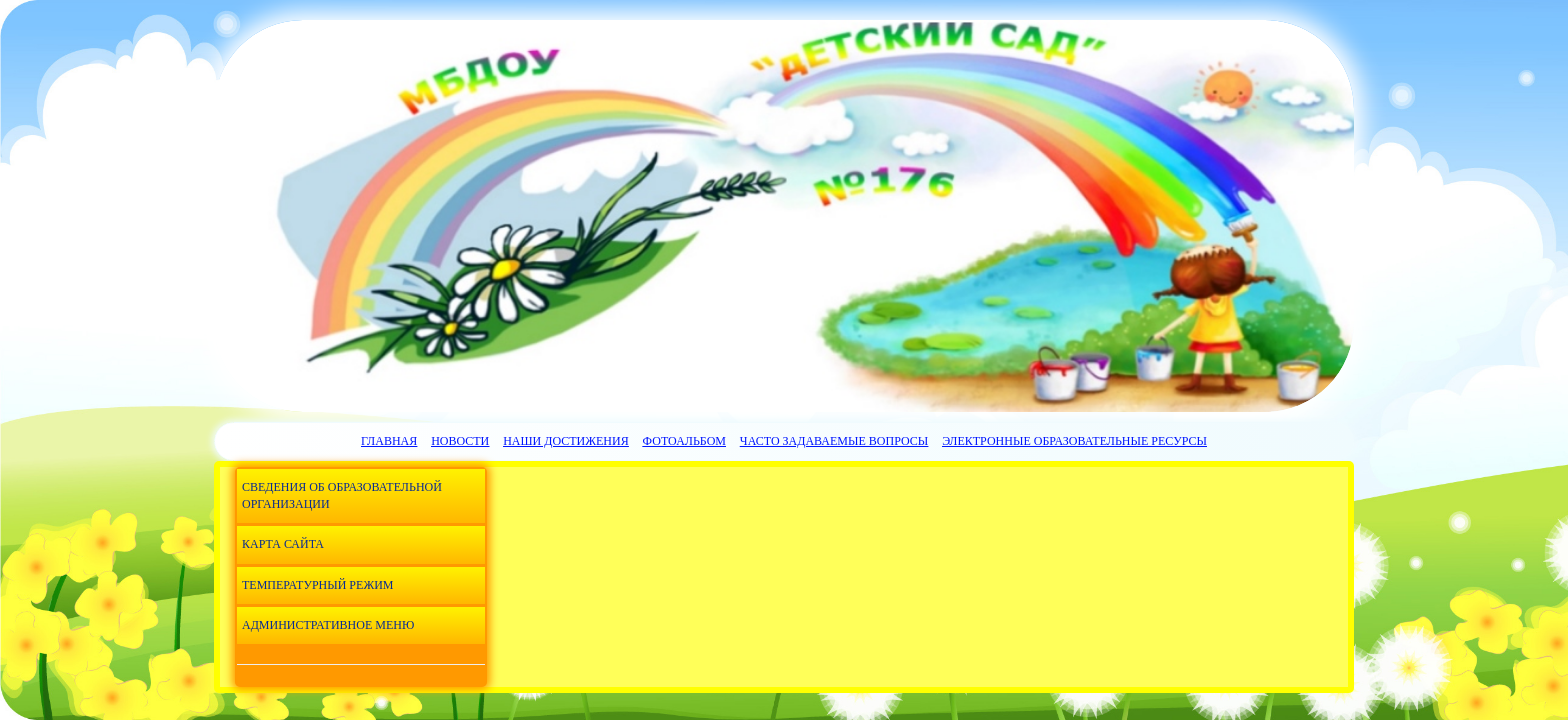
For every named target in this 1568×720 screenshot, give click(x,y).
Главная (389, 441)
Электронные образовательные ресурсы (1074, 441)
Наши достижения (566, 441)
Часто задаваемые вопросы (834, 441)
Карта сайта (283, 544)
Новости (460, 441)
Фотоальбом (684, 441)
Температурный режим (317, 585)
